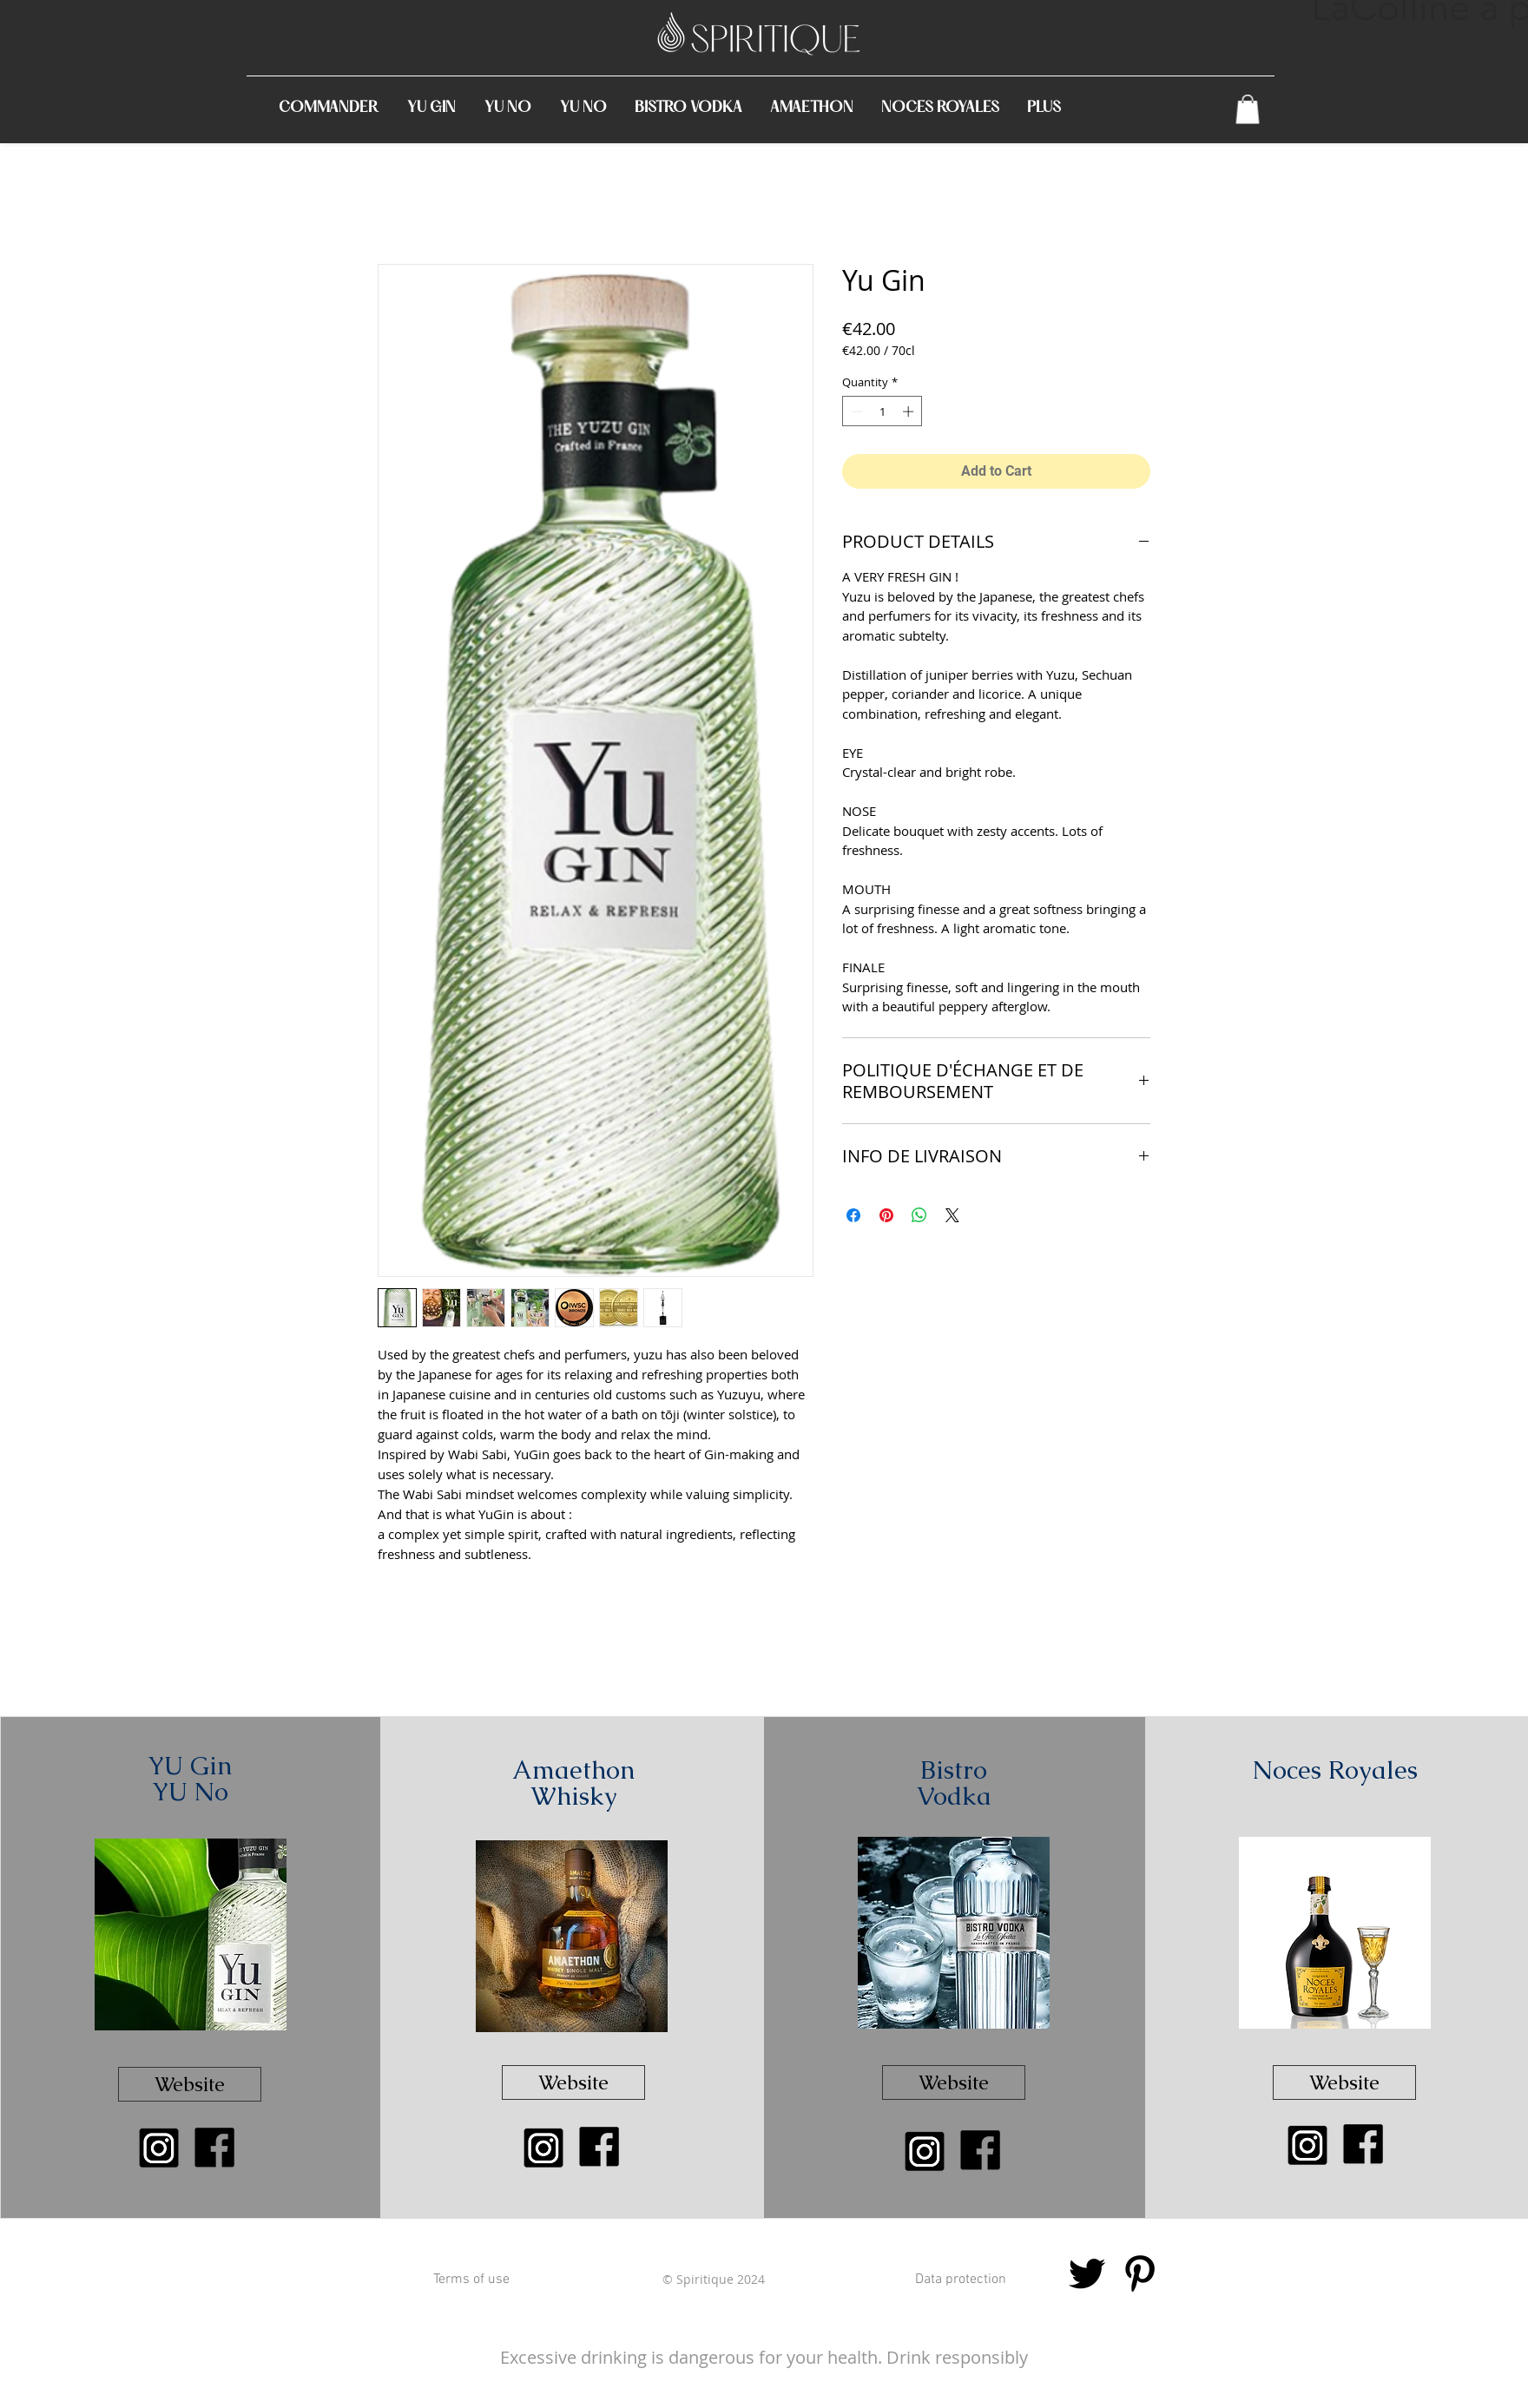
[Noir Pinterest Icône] (1140, 2273)
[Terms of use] (471, 2279)
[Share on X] (952, 1215)
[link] (1247, 109)
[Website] (189, 2084)
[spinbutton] (882, 411)
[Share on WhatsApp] (919, 1215)
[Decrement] (855, 411)
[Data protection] (960, 2279)
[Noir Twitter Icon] (1087, 2273)
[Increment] (909, 411)
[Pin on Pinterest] (886, 1215)
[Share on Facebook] (853, 1215)
